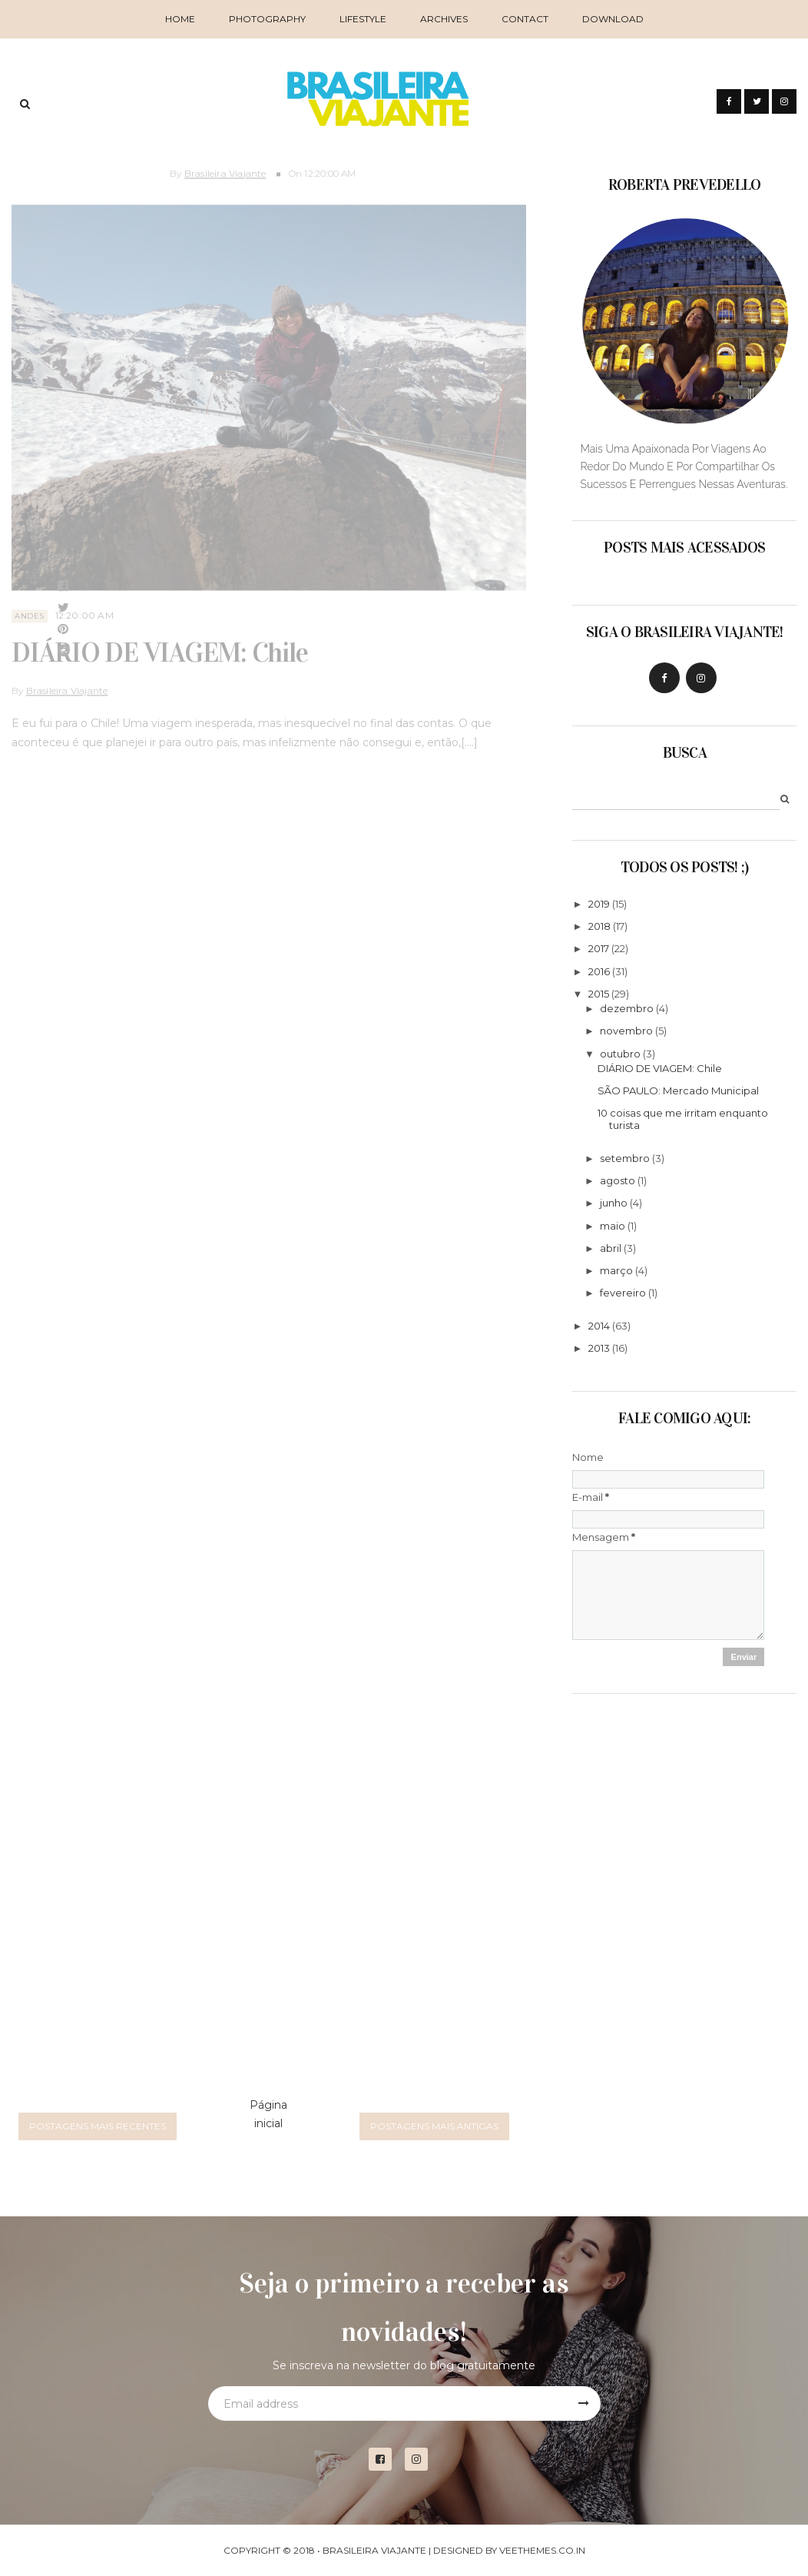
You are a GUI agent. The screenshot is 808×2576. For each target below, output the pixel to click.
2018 (599, 926)
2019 (599, 904)
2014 (599, 1326)
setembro (625, 1158)
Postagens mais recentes (97, 2126)
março (616, 1270)
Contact (525, 19)
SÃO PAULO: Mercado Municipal (678, 1090)
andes (30, 611)
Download (613, 19)
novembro (626, 1030)
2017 (598, 948)
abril (610, 1248)
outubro (620, 1053)
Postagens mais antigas (434, 2126)
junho (614, 1203)
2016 (599, 971)
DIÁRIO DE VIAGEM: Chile (159, 648)
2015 (598, 994)
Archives (444, 19)
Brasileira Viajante (225, 168)
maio (612, 1226)
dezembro (627, 1008)
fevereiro (623, 1292)
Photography (267, 19)
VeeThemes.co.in (542, 2550)
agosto (617, 1180)
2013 (599, 1348)
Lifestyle (362, 19)
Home (180, 19)
